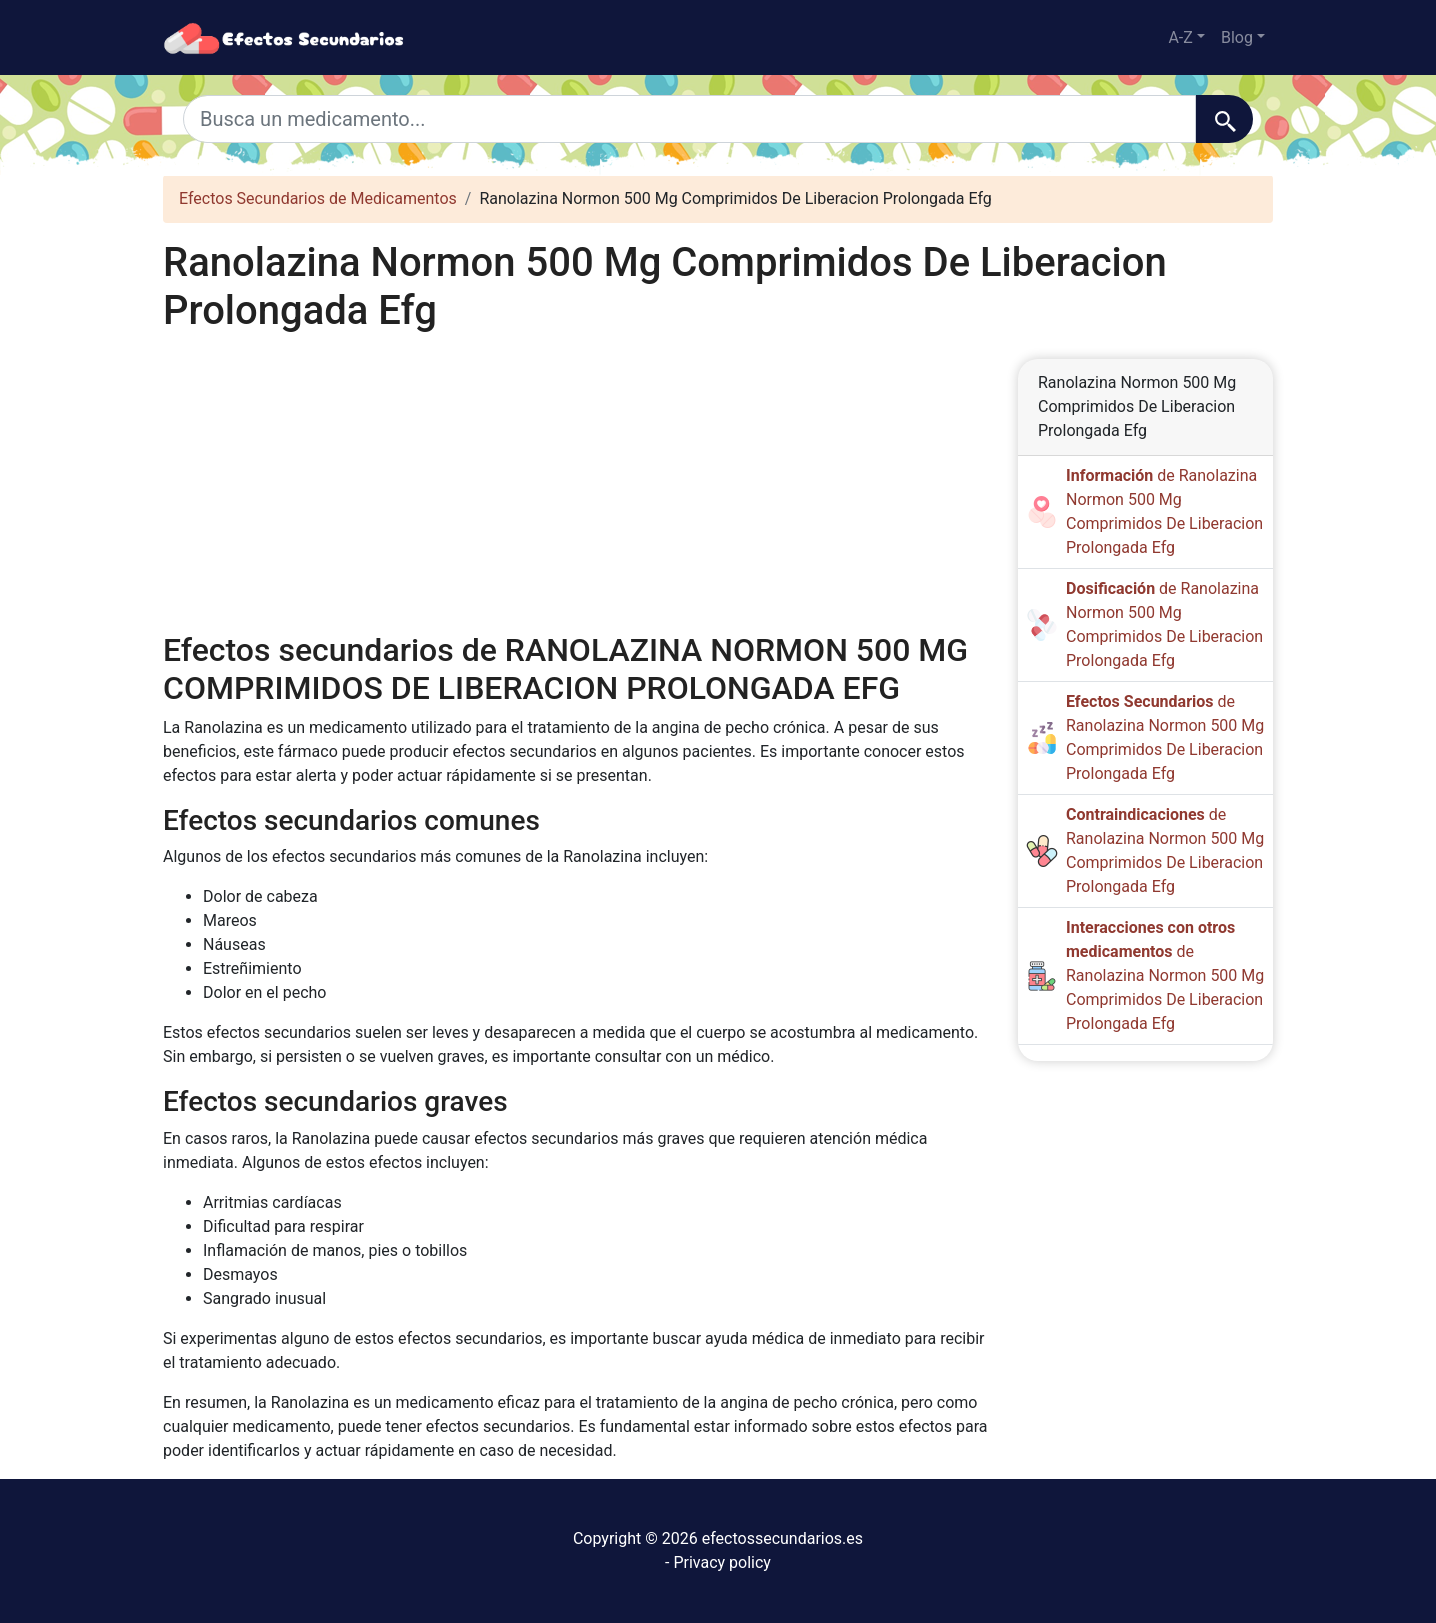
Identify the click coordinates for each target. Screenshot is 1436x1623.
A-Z (1180, 37)
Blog (1237, 37)
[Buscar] (1224, 119)
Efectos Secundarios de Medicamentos (318, 198)
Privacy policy (722, 1562)
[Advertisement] (575, 483)
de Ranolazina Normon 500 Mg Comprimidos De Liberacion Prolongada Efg (1165, 975)
